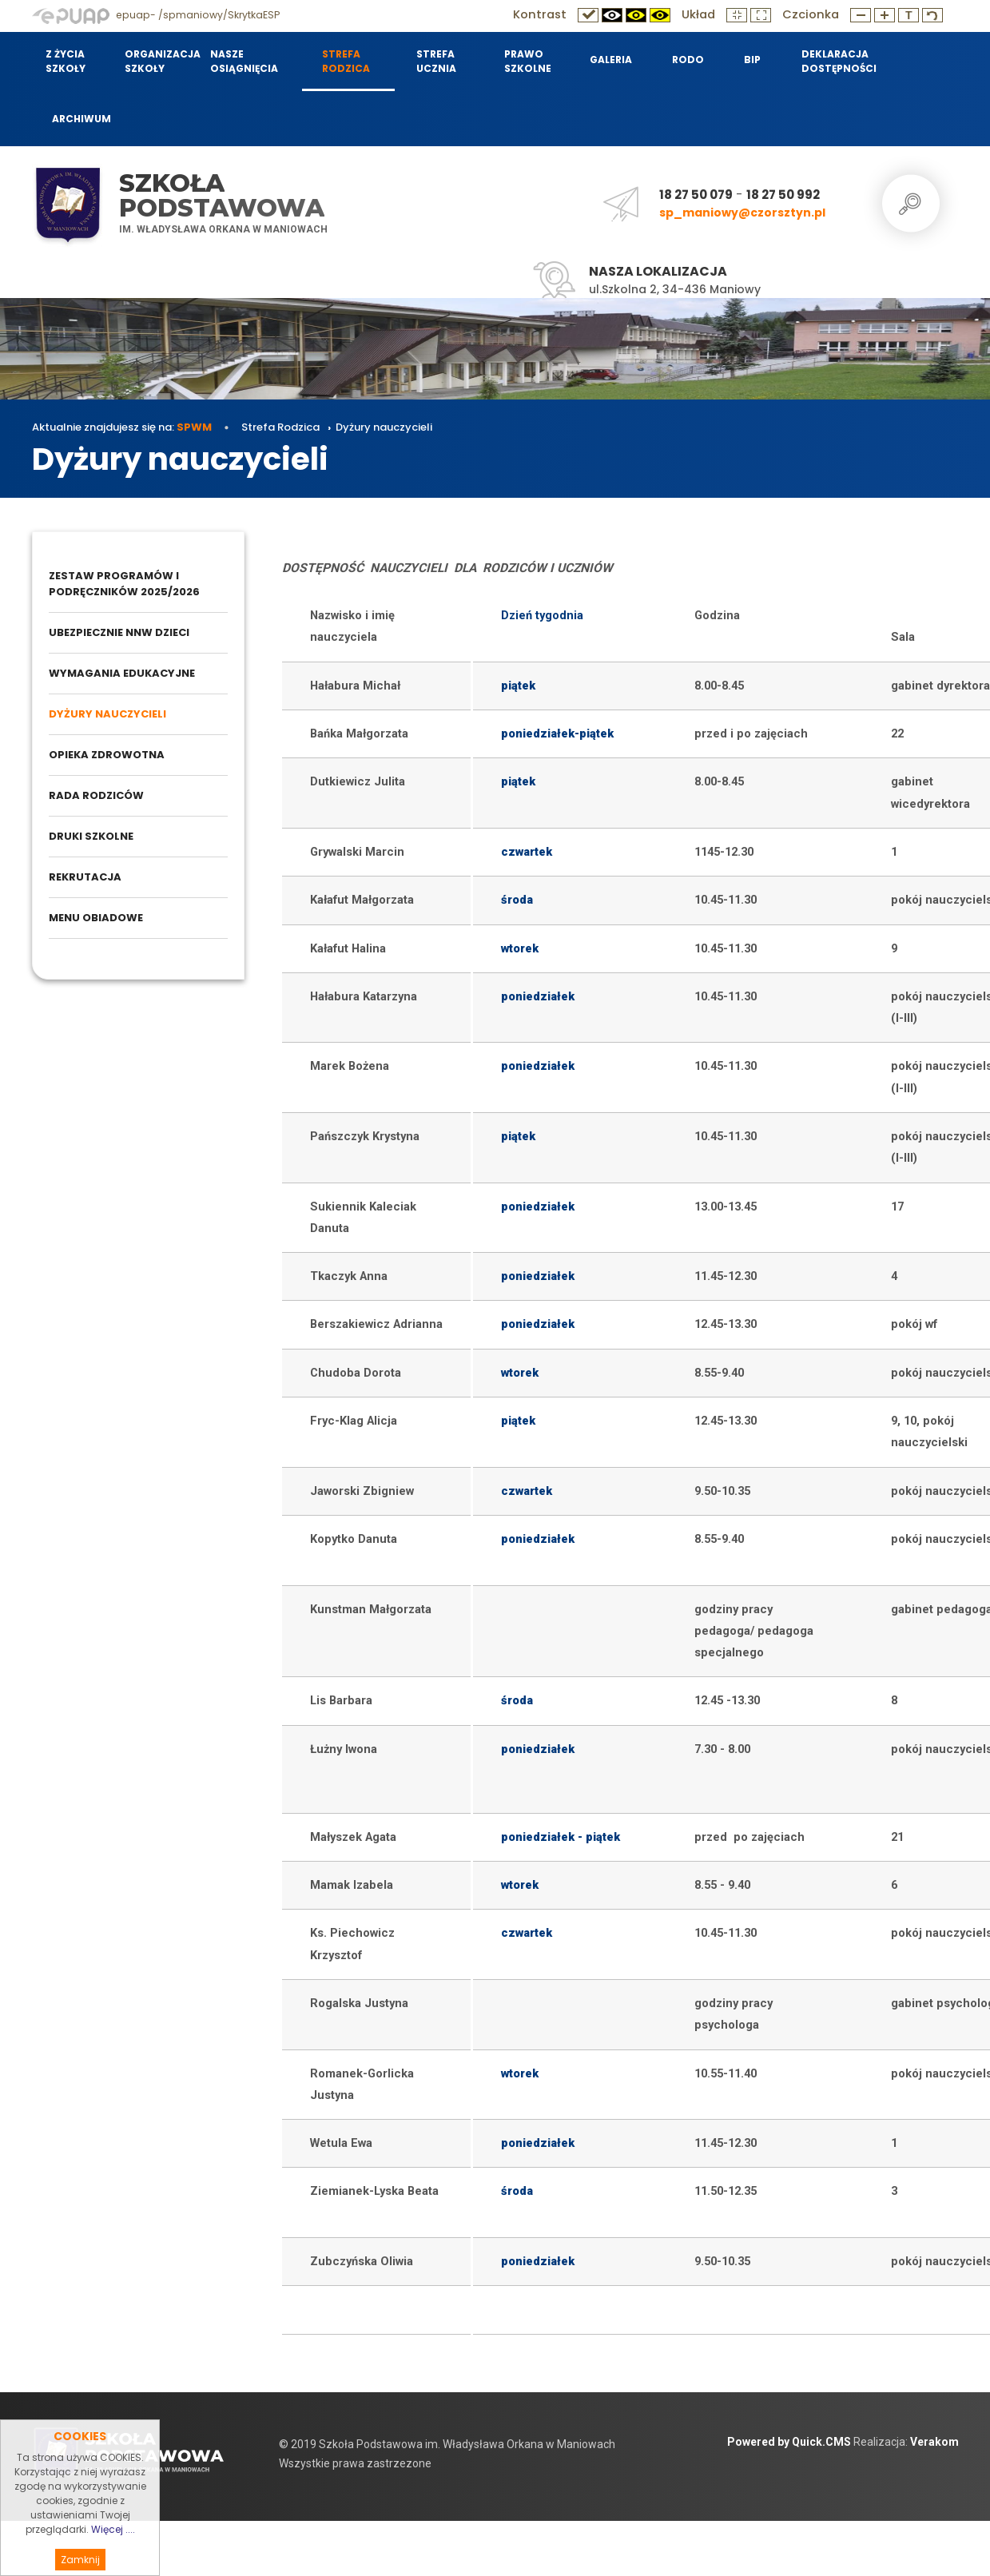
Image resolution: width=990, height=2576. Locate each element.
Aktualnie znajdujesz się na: (122, 499)
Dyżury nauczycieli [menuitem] (107, 786)
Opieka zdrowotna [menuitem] (107, 827)
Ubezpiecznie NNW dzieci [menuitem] (119, 705)
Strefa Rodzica (281, 499)
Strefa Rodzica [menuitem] (346, 61)
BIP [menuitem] (752, 59)
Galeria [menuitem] (611, 59)
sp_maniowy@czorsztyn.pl (742, 213)
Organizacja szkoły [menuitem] (157, 61)
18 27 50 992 (783, 194)
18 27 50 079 (696, 194)
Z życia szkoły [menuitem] (65, 61)
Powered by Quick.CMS (789, 2514)
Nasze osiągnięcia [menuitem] (244, 61)
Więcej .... (113, 2554)
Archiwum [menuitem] (81, 118)
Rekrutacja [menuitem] (85, 949)
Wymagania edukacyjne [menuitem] (122, 745)
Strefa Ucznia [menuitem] (436, 61)
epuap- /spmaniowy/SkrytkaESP (156, 15)
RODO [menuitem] (688, 59)
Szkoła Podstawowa (221, 195)
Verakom (934, 2514)
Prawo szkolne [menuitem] (527, 61)
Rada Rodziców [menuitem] (96, 868)
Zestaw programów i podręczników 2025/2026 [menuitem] (124, 656)
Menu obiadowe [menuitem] (96, 990)
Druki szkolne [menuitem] (91, 908)
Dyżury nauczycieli (384, 499)
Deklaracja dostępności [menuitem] (838, 61)
